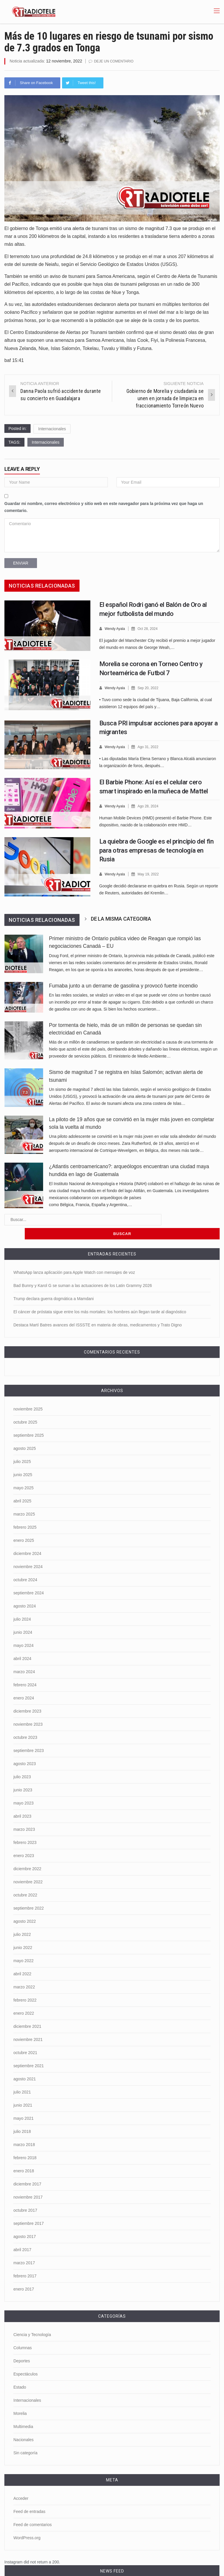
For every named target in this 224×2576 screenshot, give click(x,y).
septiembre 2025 (28, 1419)
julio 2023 (22, 1761)
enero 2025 (23, 1524)
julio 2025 (22, 1445)
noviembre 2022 (28, 1866)
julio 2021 (22, 2076)
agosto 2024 (24, 1590)
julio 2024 (22, 1603)
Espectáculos (25, 2358)
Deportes (21, 2345)
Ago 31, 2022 (150, 746)
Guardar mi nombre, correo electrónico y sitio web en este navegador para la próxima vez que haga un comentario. (103, 507)
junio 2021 (22, 2089)
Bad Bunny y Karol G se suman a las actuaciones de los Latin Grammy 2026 (82, 1269)
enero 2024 (23, 1682)
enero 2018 (23, 2155)
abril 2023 (22, 1800)
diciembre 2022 (27, 1853)
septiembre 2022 (28, 1892)
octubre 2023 (25, 1721)
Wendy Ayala (115, 628)
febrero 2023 (24, 1826)
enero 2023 (23, 1839)
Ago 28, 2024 (150, 805)
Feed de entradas (29, 2495)
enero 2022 (23, 1997)
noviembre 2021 (28, 2023)
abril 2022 (22, 1958)
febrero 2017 (24, 2260)
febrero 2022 (24, 1984)
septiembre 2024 (28, 1577)
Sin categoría (25, 2437)
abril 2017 (22, 2234)
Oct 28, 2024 (150, 628)
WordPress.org (26, 2522)
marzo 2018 (24, 2128)
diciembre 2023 (27, 1695)
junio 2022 (22, 1931)
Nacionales (23, 2424)
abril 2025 (22, 1485)
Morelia (20, 2397)
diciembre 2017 (27, 2168)
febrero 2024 (24, 1669)
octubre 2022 (25, 1879)
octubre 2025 (25, 1406)
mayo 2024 (23, 1629)
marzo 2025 (24, 1498)
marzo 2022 (24, 1971)
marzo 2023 (24, 1813)
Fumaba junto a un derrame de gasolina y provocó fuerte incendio (123, 984)
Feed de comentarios (32, 2509)
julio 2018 (22, 2115)
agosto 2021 (24, 2063)
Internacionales (52, 428)
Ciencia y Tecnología (32, 2319)
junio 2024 (22, 1616)
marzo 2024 (24, 1656)
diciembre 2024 (27, 1537)
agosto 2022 (24, 1905)
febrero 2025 (24, 1511)
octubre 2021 (25, 2037)
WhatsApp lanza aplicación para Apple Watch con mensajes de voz (74, 1256)
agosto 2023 (24, 1748)
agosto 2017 (24, 2220)
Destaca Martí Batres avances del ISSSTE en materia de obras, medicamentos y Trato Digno (97, 1309)
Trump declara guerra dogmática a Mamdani (53, 1283)
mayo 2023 (23, 1787)
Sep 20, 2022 (150, 687)
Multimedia (23, 2410)
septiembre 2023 (28, 1734)
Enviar (20, 562)
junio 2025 (22, 1459)
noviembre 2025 (28, 1393)
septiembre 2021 (28, 2050)
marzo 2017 (24, 2247)
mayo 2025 (23, 1472)
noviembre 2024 (28, 1551)
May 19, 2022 (150, 872)
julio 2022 (22, 1918)
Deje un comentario (115, 61)
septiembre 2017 (28, 2207)
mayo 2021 (23, 2102)
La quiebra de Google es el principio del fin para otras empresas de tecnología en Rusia (156, 849)
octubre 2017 (25, 2194)
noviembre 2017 (28, 2181)
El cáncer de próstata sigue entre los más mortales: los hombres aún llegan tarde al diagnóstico (99, 1296)
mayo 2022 (23, 1945)
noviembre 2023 (28, 1708)
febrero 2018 (24, 2142)
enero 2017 (23, 2273)
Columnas (22, 2332)
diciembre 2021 (27, 2010)
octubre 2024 (25, 1564)
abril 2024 (22, 1642)
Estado (19, 2371)
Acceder (20, 2482)
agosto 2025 (24, 1432)
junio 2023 (22, 1774)
